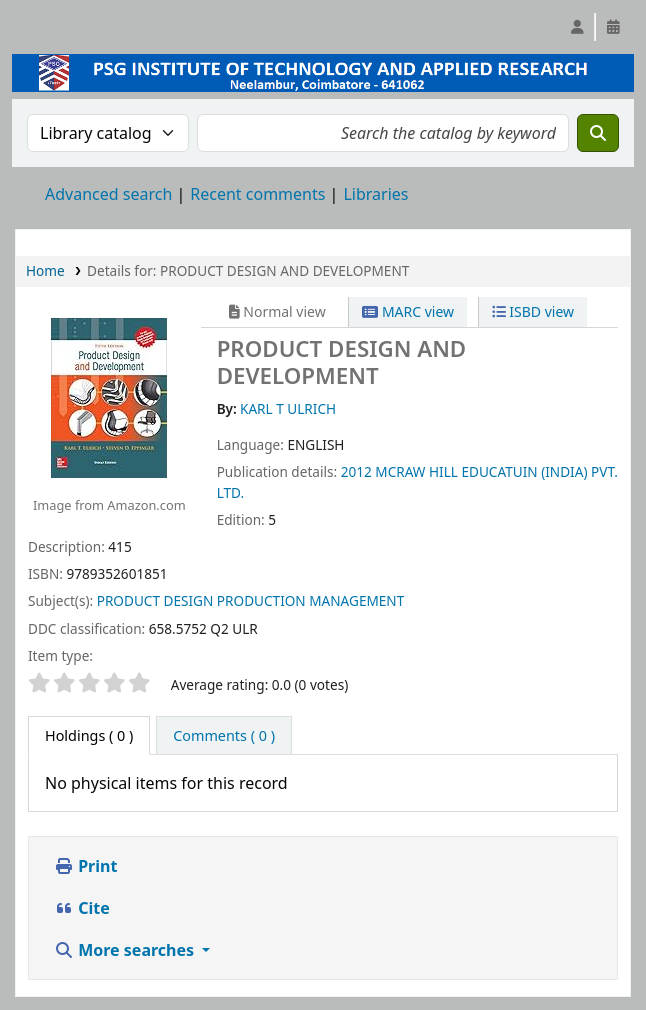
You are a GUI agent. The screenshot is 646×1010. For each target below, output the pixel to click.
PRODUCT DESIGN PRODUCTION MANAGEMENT (251, 600)
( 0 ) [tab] (89, 735)
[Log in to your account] (577, 27)
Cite (82, 908)
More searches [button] (126, 950)
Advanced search (108, 194)
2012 (356, 471)
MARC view (408, 311)
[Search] (598, 133)
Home (45, 270)
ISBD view (533, 311)
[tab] (224, 736)
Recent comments (257, 194)
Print (85, 866)
